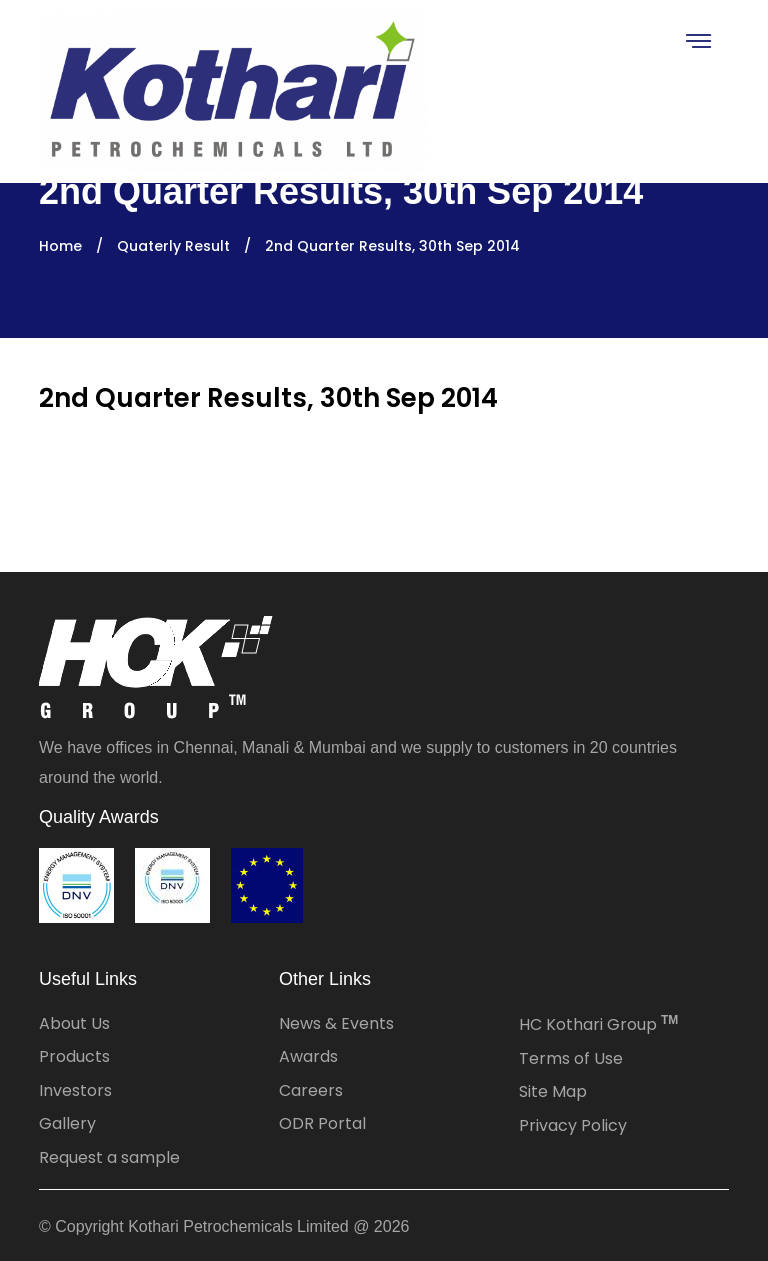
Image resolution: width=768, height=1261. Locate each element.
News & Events (336, 1023)
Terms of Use (571, 1058)
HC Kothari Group (598, 1024)
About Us (74, 1023)
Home (60, 246)
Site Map (553, 1091)
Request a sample (109, 1157)
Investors (75, 1090)
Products (74, 1056)
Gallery (67, 1123)
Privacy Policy (573, 1125)
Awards (308, 1056)
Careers (311, 1090)
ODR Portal (322, 1123)
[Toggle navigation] (697, 40)
